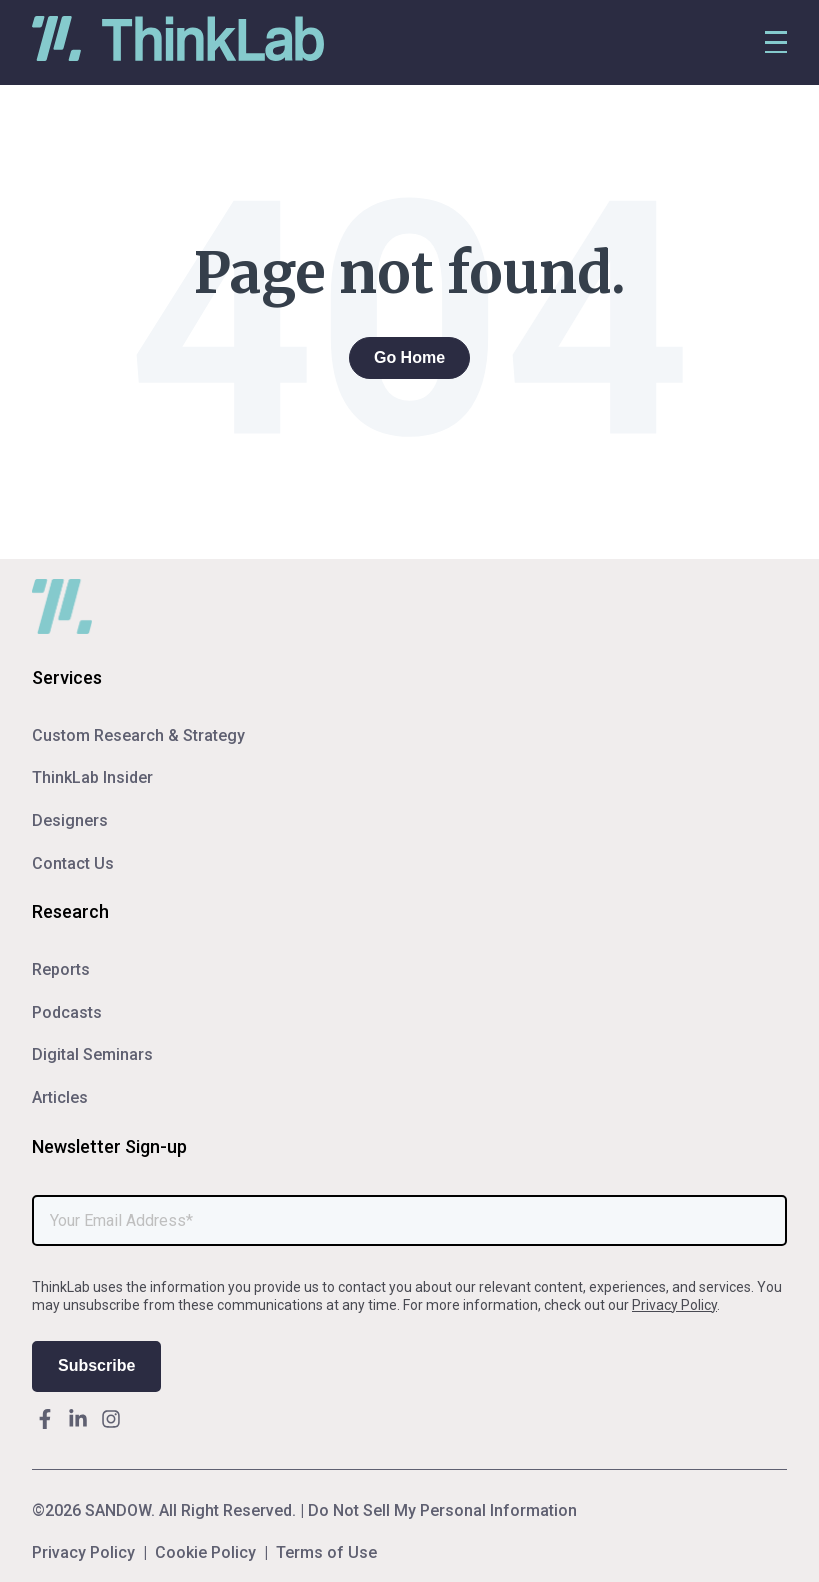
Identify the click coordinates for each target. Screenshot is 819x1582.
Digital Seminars (92, 1054)
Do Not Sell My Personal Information (442, 1510)
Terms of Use (326, 1553)
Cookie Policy (205, 1553)
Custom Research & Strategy (138, 735)
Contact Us (73, 863)
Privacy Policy (674, 1305)
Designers (70, 820)
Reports (61, 969)
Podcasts (67, 1012)
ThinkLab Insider (92, 777)
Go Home (409, 357)
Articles (60, 1097)
